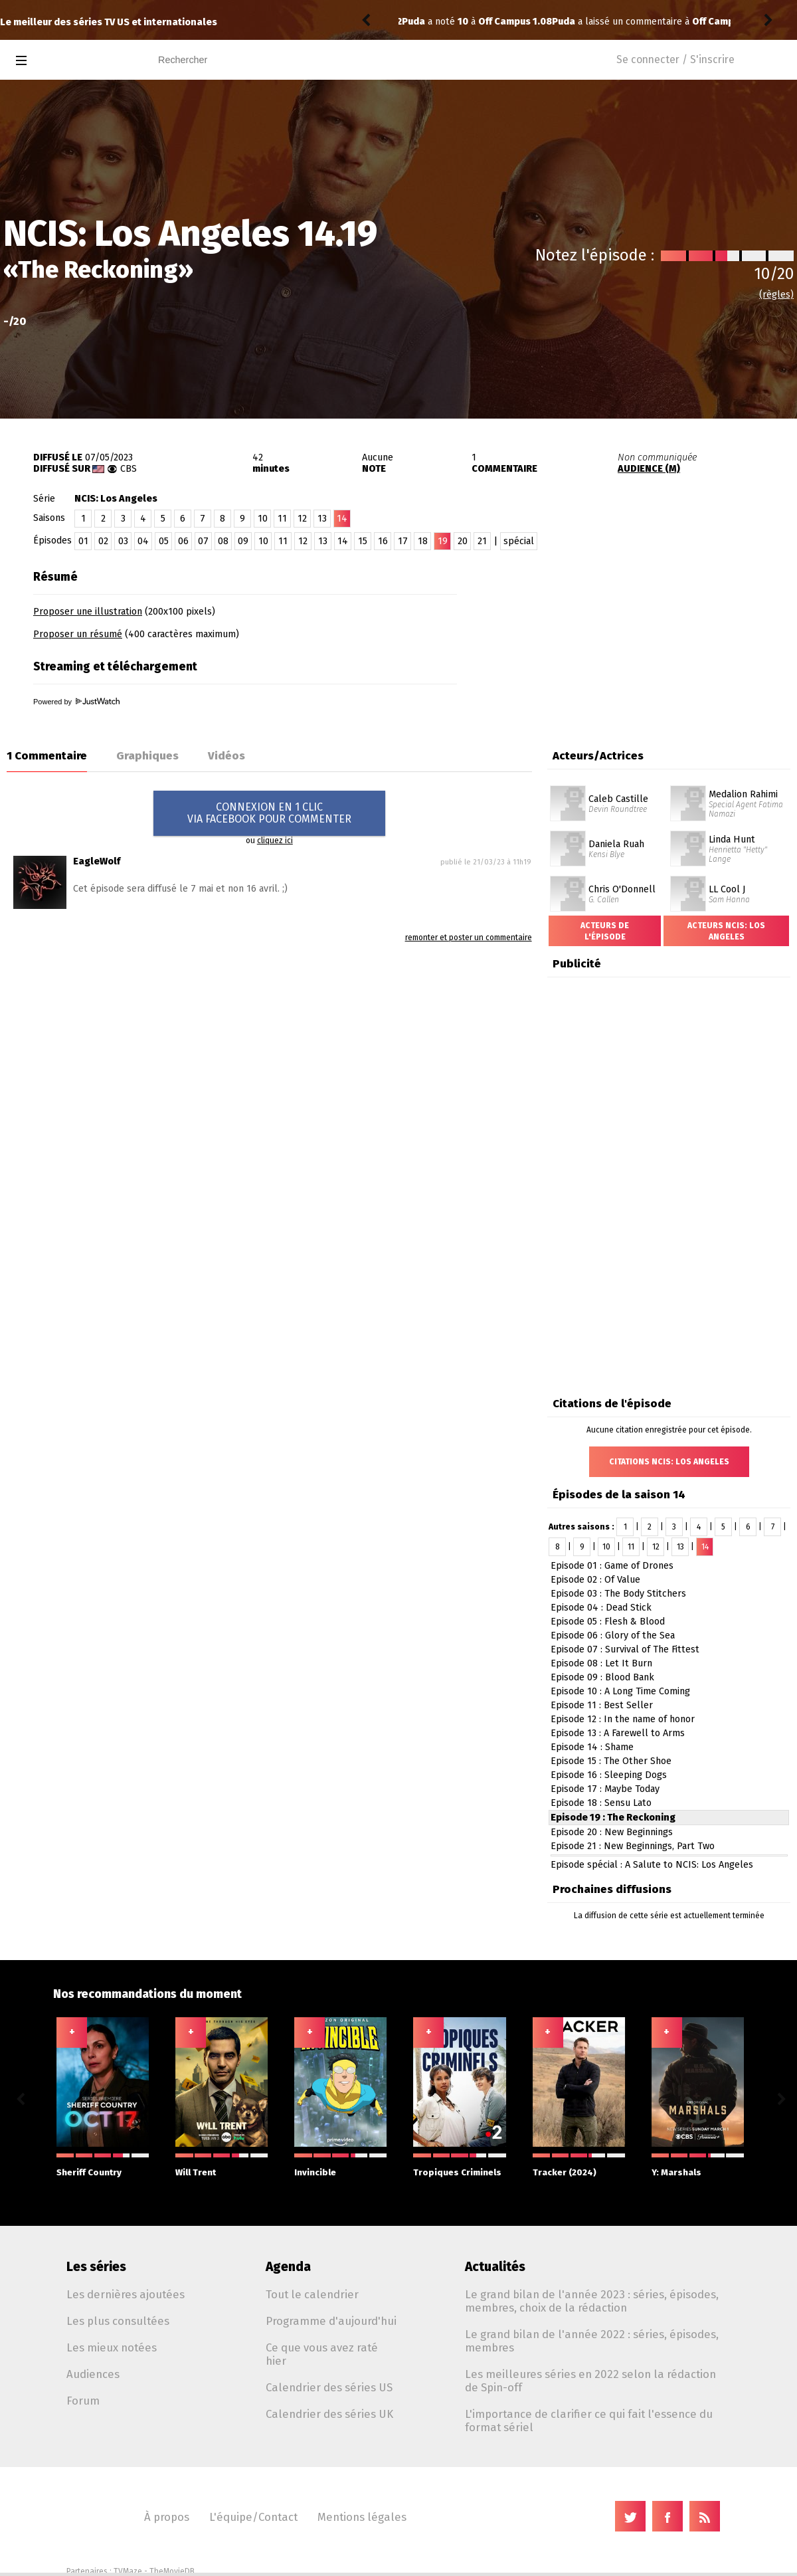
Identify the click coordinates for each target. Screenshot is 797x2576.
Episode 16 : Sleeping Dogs (609, 1775)
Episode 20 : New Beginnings (612, 1832)
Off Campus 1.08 (579, 21)
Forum (83, 2400)
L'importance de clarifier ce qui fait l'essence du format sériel (589, 2420)
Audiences (93, 2374)
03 (123, 541)
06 (183, 541)
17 (403, 541)
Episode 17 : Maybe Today (605, 1789)
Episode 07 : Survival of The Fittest (625, 1649)
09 (243, 541)
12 (302, 518)
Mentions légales (361, 2517)
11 (282, 518)
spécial (518, 541)
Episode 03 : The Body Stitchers (618, 1593)
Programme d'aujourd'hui (331, 2321)
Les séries (96, 2266)
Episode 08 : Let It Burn (601, 1663)
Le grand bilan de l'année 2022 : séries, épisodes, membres (592, 2341)
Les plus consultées (117, 2321)
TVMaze (128, 2571)
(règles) (776, 294)
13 (322, 518)
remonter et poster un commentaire (468, 937)
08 (223, 541)
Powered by (76, 702)
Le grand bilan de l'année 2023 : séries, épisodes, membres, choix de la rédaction (592, 2301)
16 (383, 541)
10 (263, 518)
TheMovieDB (172, 2571)
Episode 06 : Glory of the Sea (613, 1635)
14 (342, 541)
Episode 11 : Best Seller (602, 1705)
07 (203, 541)
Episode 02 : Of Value (595, 1579)
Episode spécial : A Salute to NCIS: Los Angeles (652, 1864)
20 (463, 541)
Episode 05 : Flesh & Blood (608, 1621)
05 (164, 541)
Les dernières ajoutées (125, 2294)
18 (423, 541)
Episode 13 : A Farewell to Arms (618, 1733)
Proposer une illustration (87, 611)
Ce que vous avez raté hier (322, 2354)
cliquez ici (275, 840)
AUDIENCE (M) (649, 468)
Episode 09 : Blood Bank (602, 1677)
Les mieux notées (111, 2347)
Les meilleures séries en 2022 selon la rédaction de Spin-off (590, 2380)
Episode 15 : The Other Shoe (611, 1761)
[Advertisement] (632, 636)
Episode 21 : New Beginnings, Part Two (633, 1846)
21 (482, 541)
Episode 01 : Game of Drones (612, 1565)
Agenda (288, 2266)
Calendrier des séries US (329, 2387)
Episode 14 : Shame (592, 1747)
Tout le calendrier (312, 2294)
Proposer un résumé (77, 634)
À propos (166, 2517)
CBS (128, 468)
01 (83, 541)
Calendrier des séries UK (329, 2414)
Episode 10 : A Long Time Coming (620, 1691)
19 (443, 541)
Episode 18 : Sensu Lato (601, 1803)
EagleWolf (96, 861)
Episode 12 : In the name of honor (623, 1719)
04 (143, 541)
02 (103, 541)
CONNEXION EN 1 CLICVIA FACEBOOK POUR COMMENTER (269, 813)
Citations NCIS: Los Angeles (669, 1461)
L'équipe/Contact (253, 2517)
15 (362, 541)
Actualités (495, 2266)
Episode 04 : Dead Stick (601, 1607)
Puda (413, 21)
